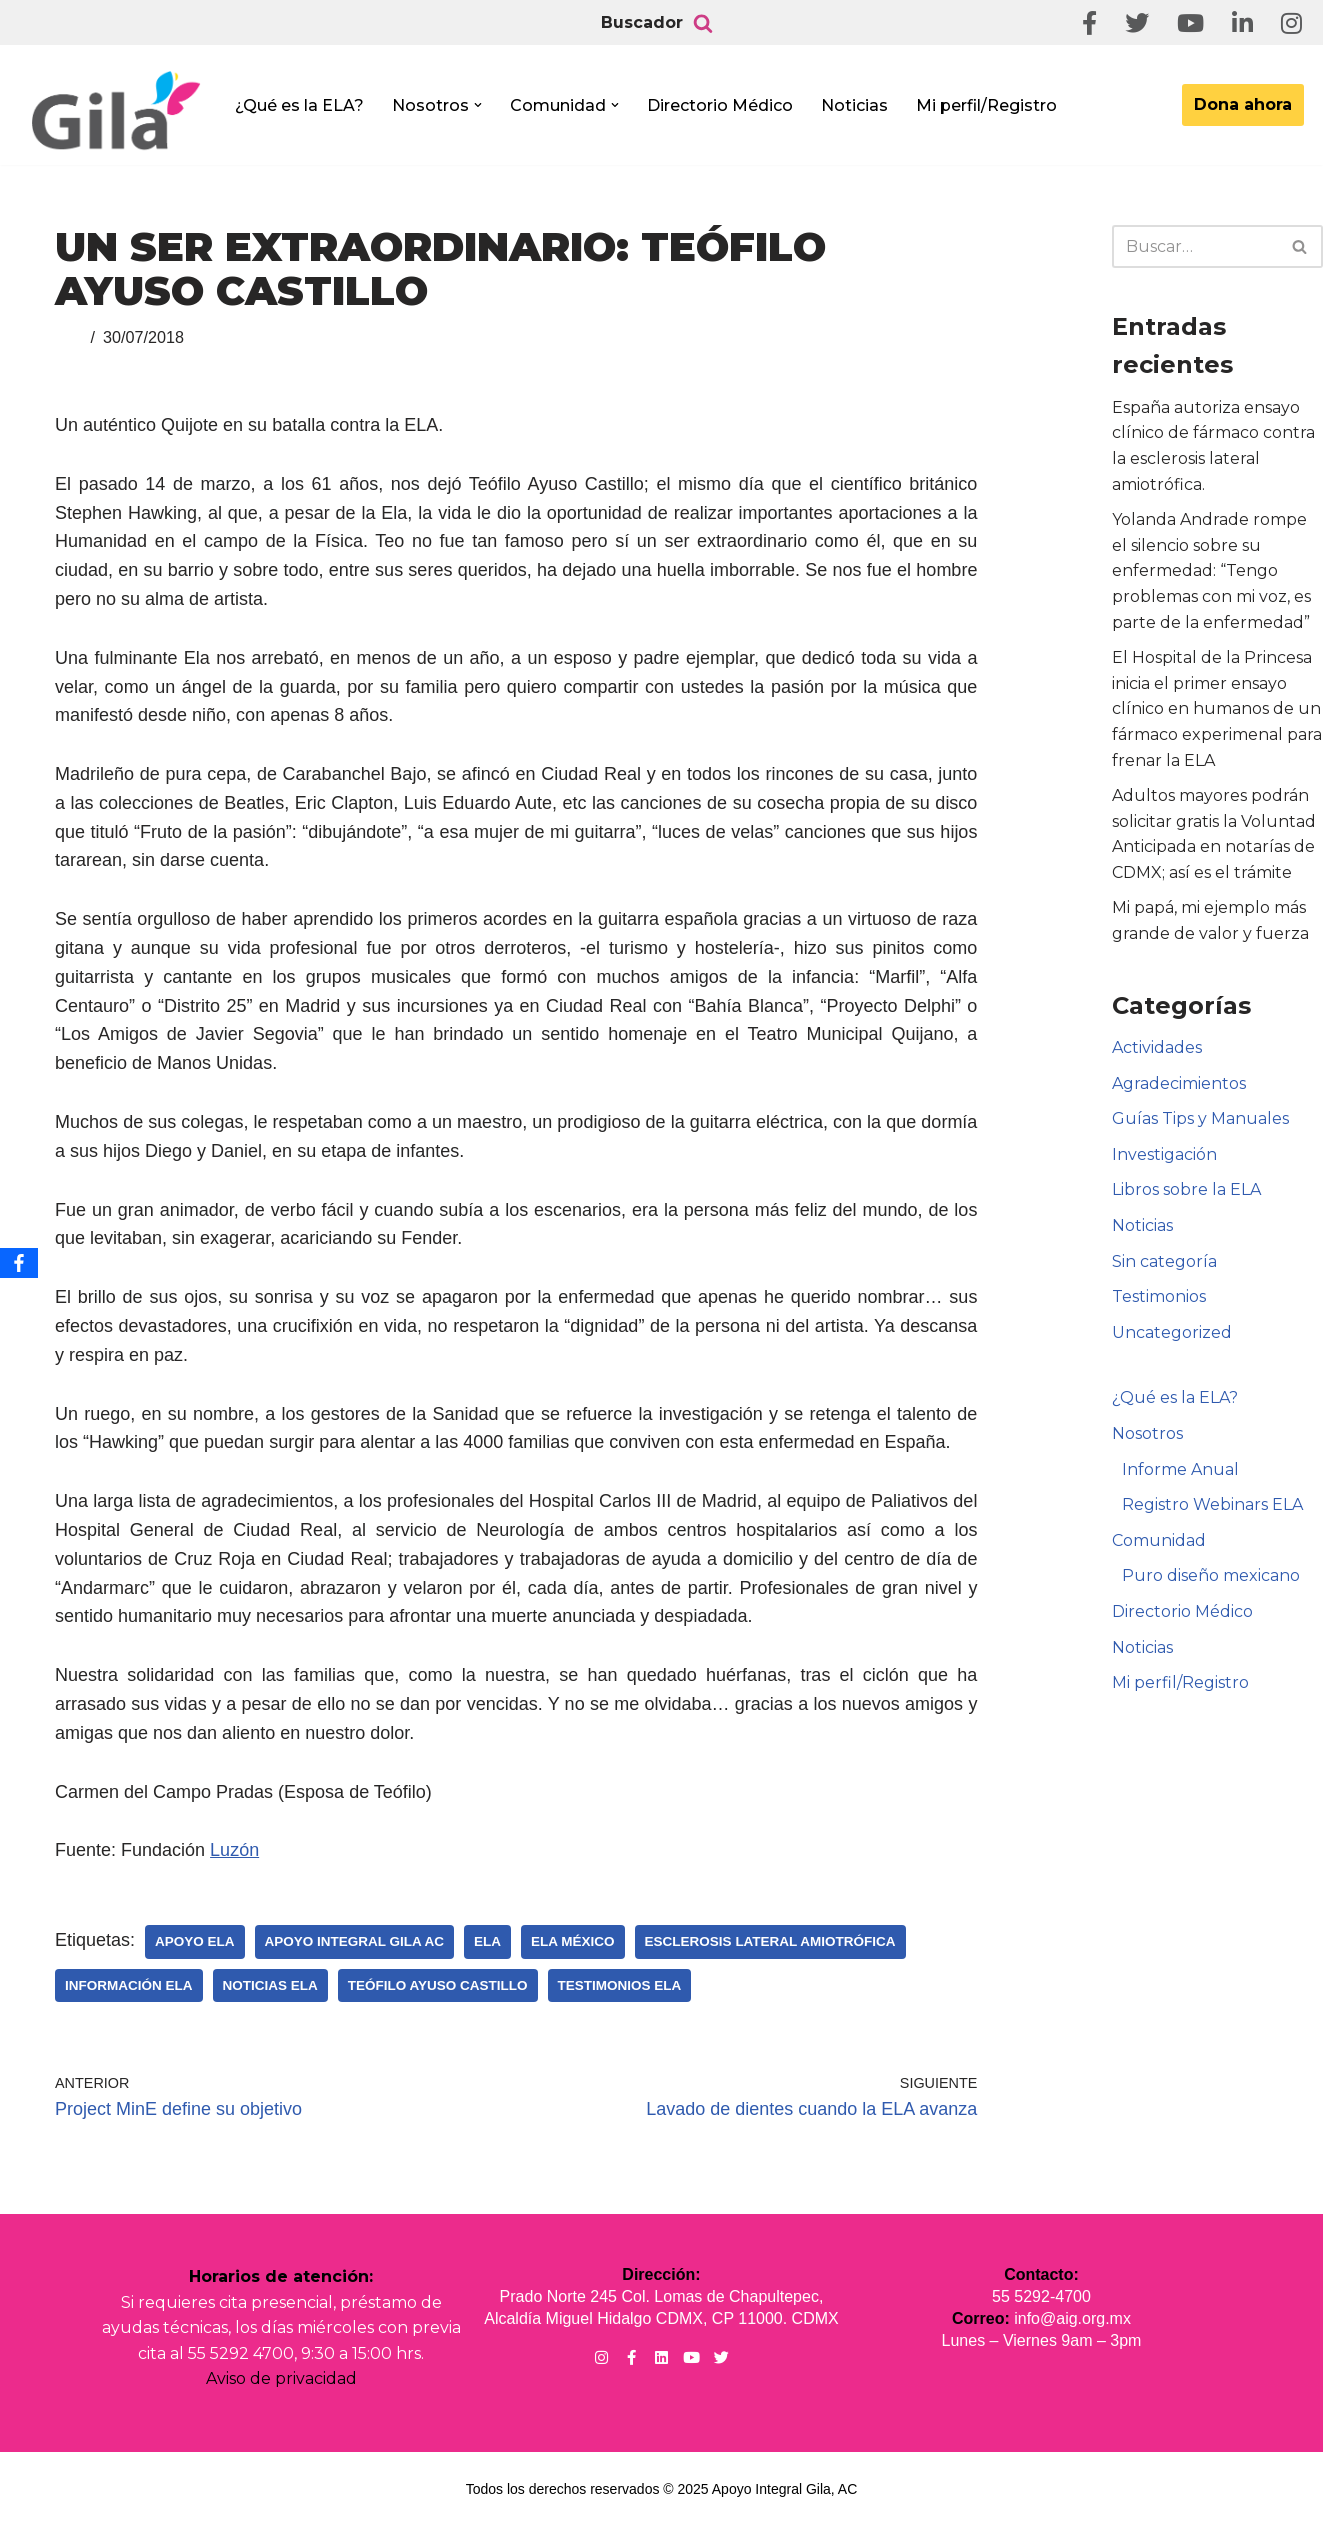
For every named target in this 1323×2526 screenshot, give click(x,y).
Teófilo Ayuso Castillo (438, 1985)
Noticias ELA (270, 1985)
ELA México (573, 1941)
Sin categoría (1164, 1261)
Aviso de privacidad (281, 2378)
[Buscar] (703, 23)
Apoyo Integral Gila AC (355, 1941)
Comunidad (1159, 1540)
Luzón (234, 1850)
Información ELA (129, 1985)
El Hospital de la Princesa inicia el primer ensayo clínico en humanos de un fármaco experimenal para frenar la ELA (1217, 708)
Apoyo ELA (195, 1941)
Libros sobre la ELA (1186, 1189)
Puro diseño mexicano (1211, 1575)
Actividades (1157, 1047)
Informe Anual (1180, 1469)
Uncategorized (1172, 1332)
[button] (478, 105)
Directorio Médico (720, 105)
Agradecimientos (1179, 1083)
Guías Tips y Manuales (1200, 1118)
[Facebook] (19, 1263)
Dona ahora (1243, 104)
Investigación (1164, 1154)
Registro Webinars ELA (1212, 1504)
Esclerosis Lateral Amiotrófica (770, 1941)
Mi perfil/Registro (986, 105)
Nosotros (1147, 1433)
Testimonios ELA (620, 1985)
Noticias (854, 105)
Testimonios (1159, 1296)
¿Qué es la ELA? (299, 105)
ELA (487, 1941)
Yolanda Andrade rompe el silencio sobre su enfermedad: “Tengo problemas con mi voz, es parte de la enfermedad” (1211, 570)
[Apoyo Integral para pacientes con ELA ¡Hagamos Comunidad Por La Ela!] (116, 111)
